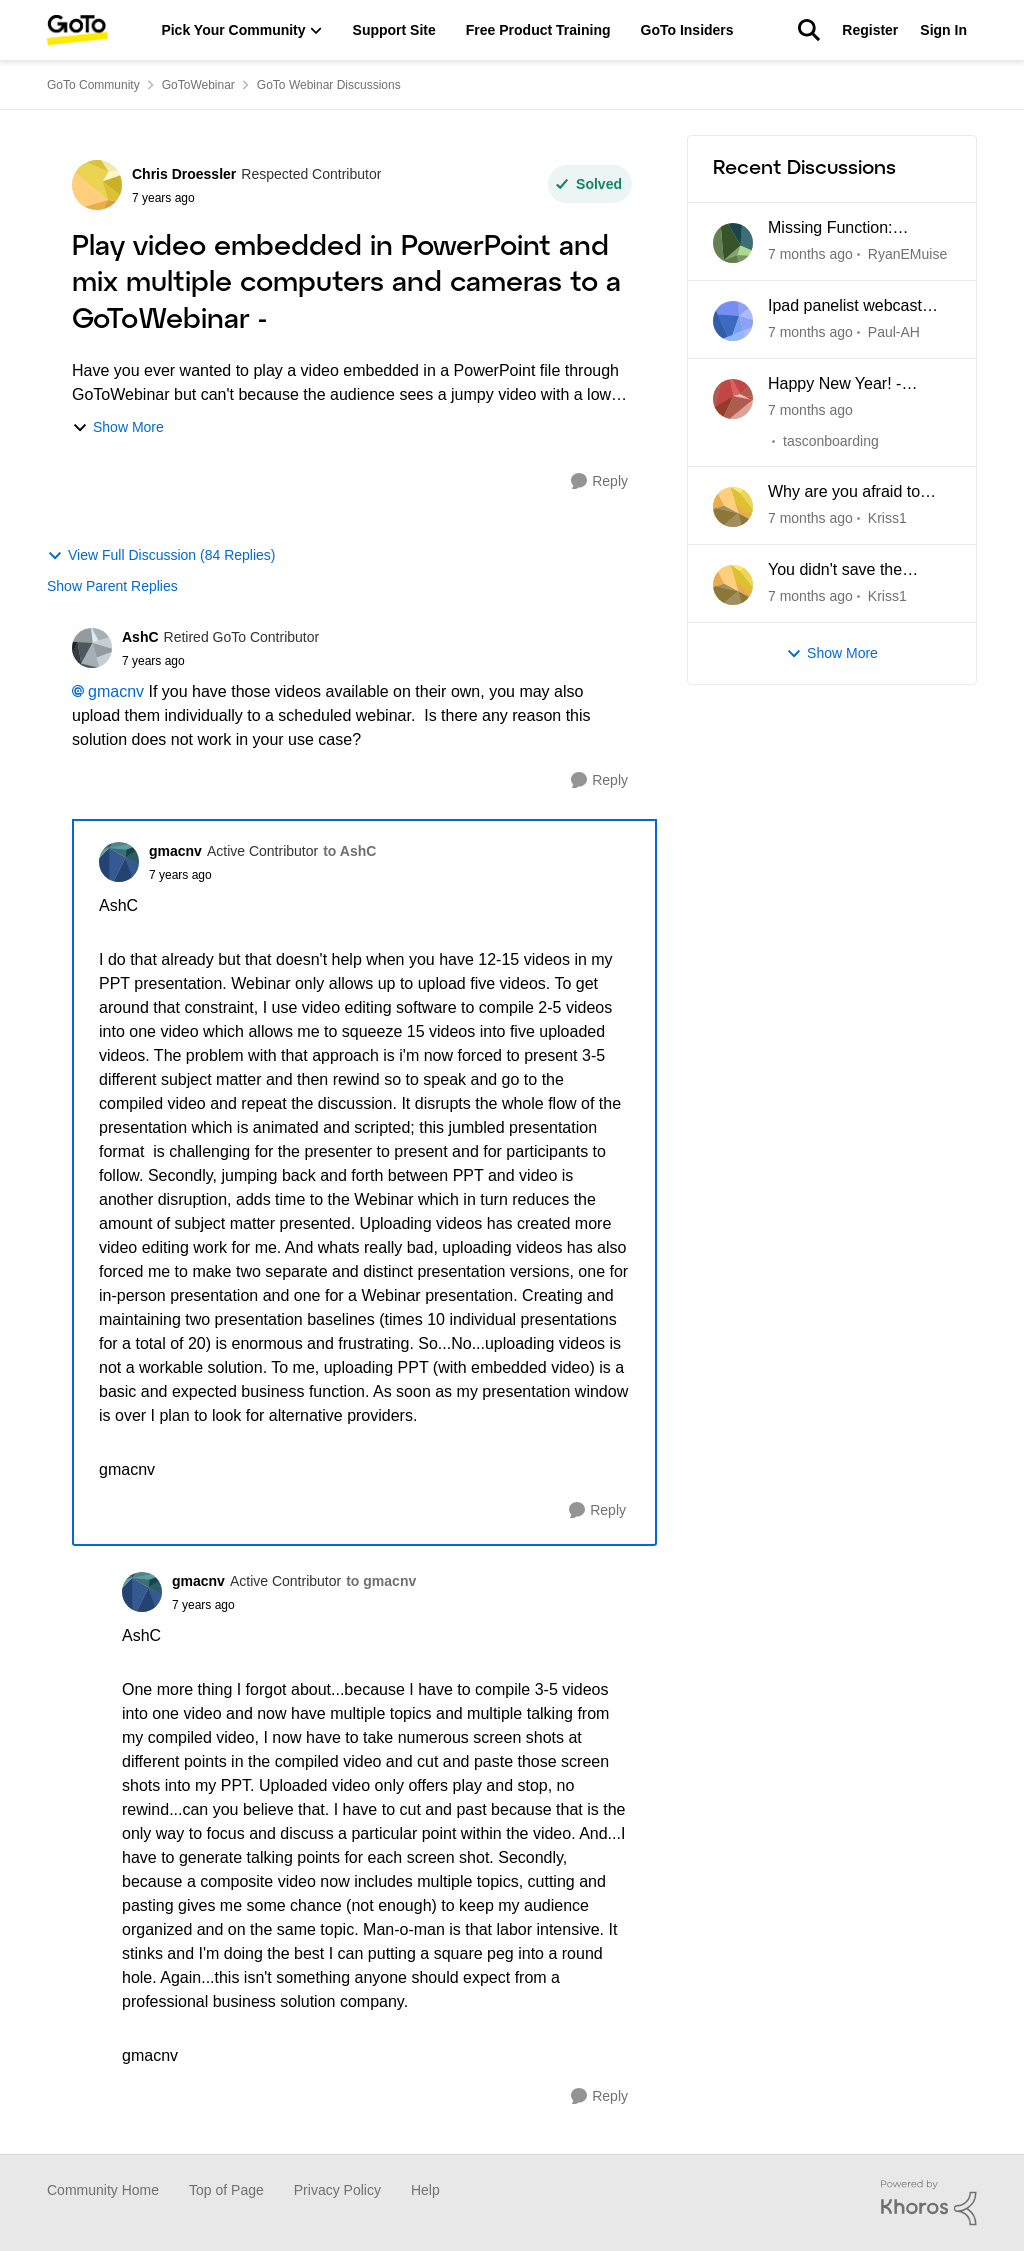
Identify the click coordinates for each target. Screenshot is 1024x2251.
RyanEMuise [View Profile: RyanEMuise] (907, 254)
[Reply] (599, 481)
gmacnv (116, 691)
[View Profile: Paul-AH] (733, 321)
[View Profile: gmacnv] (119, 862)
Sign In (943, 30)
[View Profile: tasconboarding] (733, 399)
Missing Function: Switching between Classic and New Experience (834, 229)
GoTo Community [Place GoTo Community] (93, 85)
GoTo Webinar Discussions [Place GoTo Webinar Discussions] (329, 85)
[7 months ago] (810, 254)
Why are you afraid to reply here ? (844, 493)
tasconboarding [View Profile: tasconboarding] (831, 440)
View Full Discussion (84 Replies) (161, 555)
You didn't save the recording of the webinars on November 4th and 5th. (858, 571)
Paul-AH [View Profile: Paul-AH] (894, 332)
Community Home (103, 2190)
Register (870, 30)
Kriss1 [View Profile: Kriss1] (887, 518)
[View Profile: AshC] (92, 648)
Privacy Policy (337, 2190)
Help (425, 2190)
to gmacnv (381, 1581)
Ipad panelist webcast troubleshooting (845, 307)
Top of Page (226, 2190)
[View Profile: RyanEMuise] (733, 243)
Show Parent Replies (112, 586)
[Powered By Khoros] (929, 2203)
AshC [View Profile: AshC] (140, 637)
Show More (118, 427)
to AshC (349, 851)
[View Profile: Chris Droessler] (97, 185)
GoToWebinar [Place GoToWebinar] (198, 85)
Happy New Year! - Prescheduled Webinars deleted (853, 385)
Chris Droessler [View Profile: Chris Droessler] (184, 174)
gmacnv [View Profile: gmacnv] (175, 851)
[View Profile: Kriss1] (733, 507)
